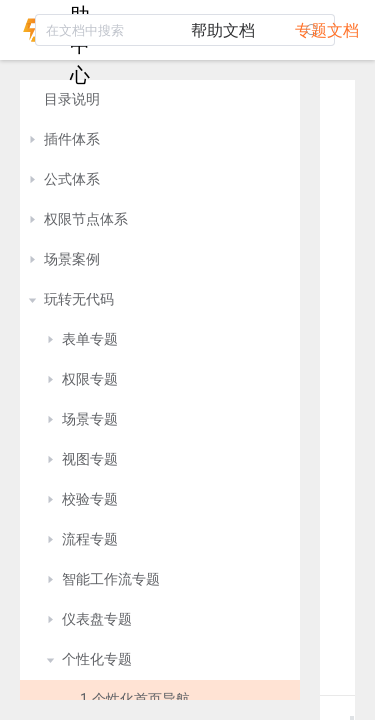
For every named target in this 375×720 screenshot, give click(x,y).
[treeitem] (160, 100)
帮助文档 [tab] (223, 30)
